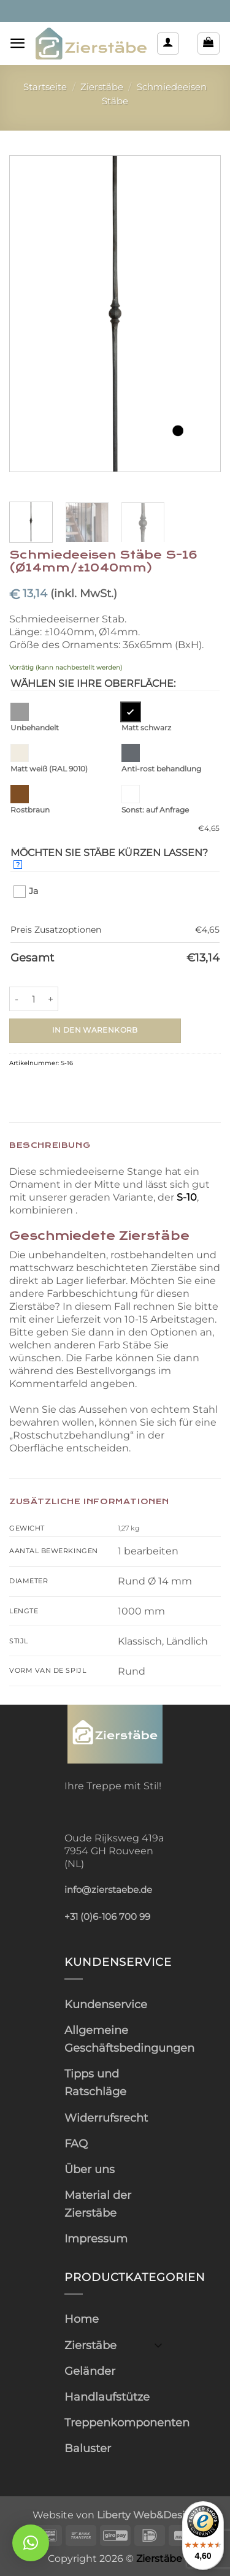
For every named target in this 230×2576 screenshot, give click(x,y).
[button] (17, 43)
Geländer (89, 2371)
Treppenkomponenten (127, 2422)
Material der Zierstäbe (97, 2204)
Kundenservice (105, 2004)
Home (81, 2319)
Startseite (45, 87)
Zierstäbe (101, 87)
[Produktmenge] (34, 999)
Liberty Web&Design (147, 2515)
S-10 (187, 1197)
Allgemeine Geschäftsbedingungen (129, 2039)
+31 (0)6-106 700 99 (107, 1916)
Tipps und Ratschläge (95, 2082)
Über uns (89, 2169)
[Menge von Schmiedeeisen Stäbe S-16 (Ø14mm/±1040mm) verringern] (16, 999)
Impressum (96, 2238)
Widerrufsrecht (106, 2118)
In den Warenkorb (95, 1030)
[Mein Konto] (168, 43)
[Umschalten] (158, 2344)
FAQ (76, 2143)
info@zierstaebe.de (108, 1889)
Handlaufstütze (107, 2397)
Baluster (87, 2448)
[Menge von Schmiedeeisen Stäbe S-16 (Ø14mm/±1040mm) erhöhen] (51, 999)
